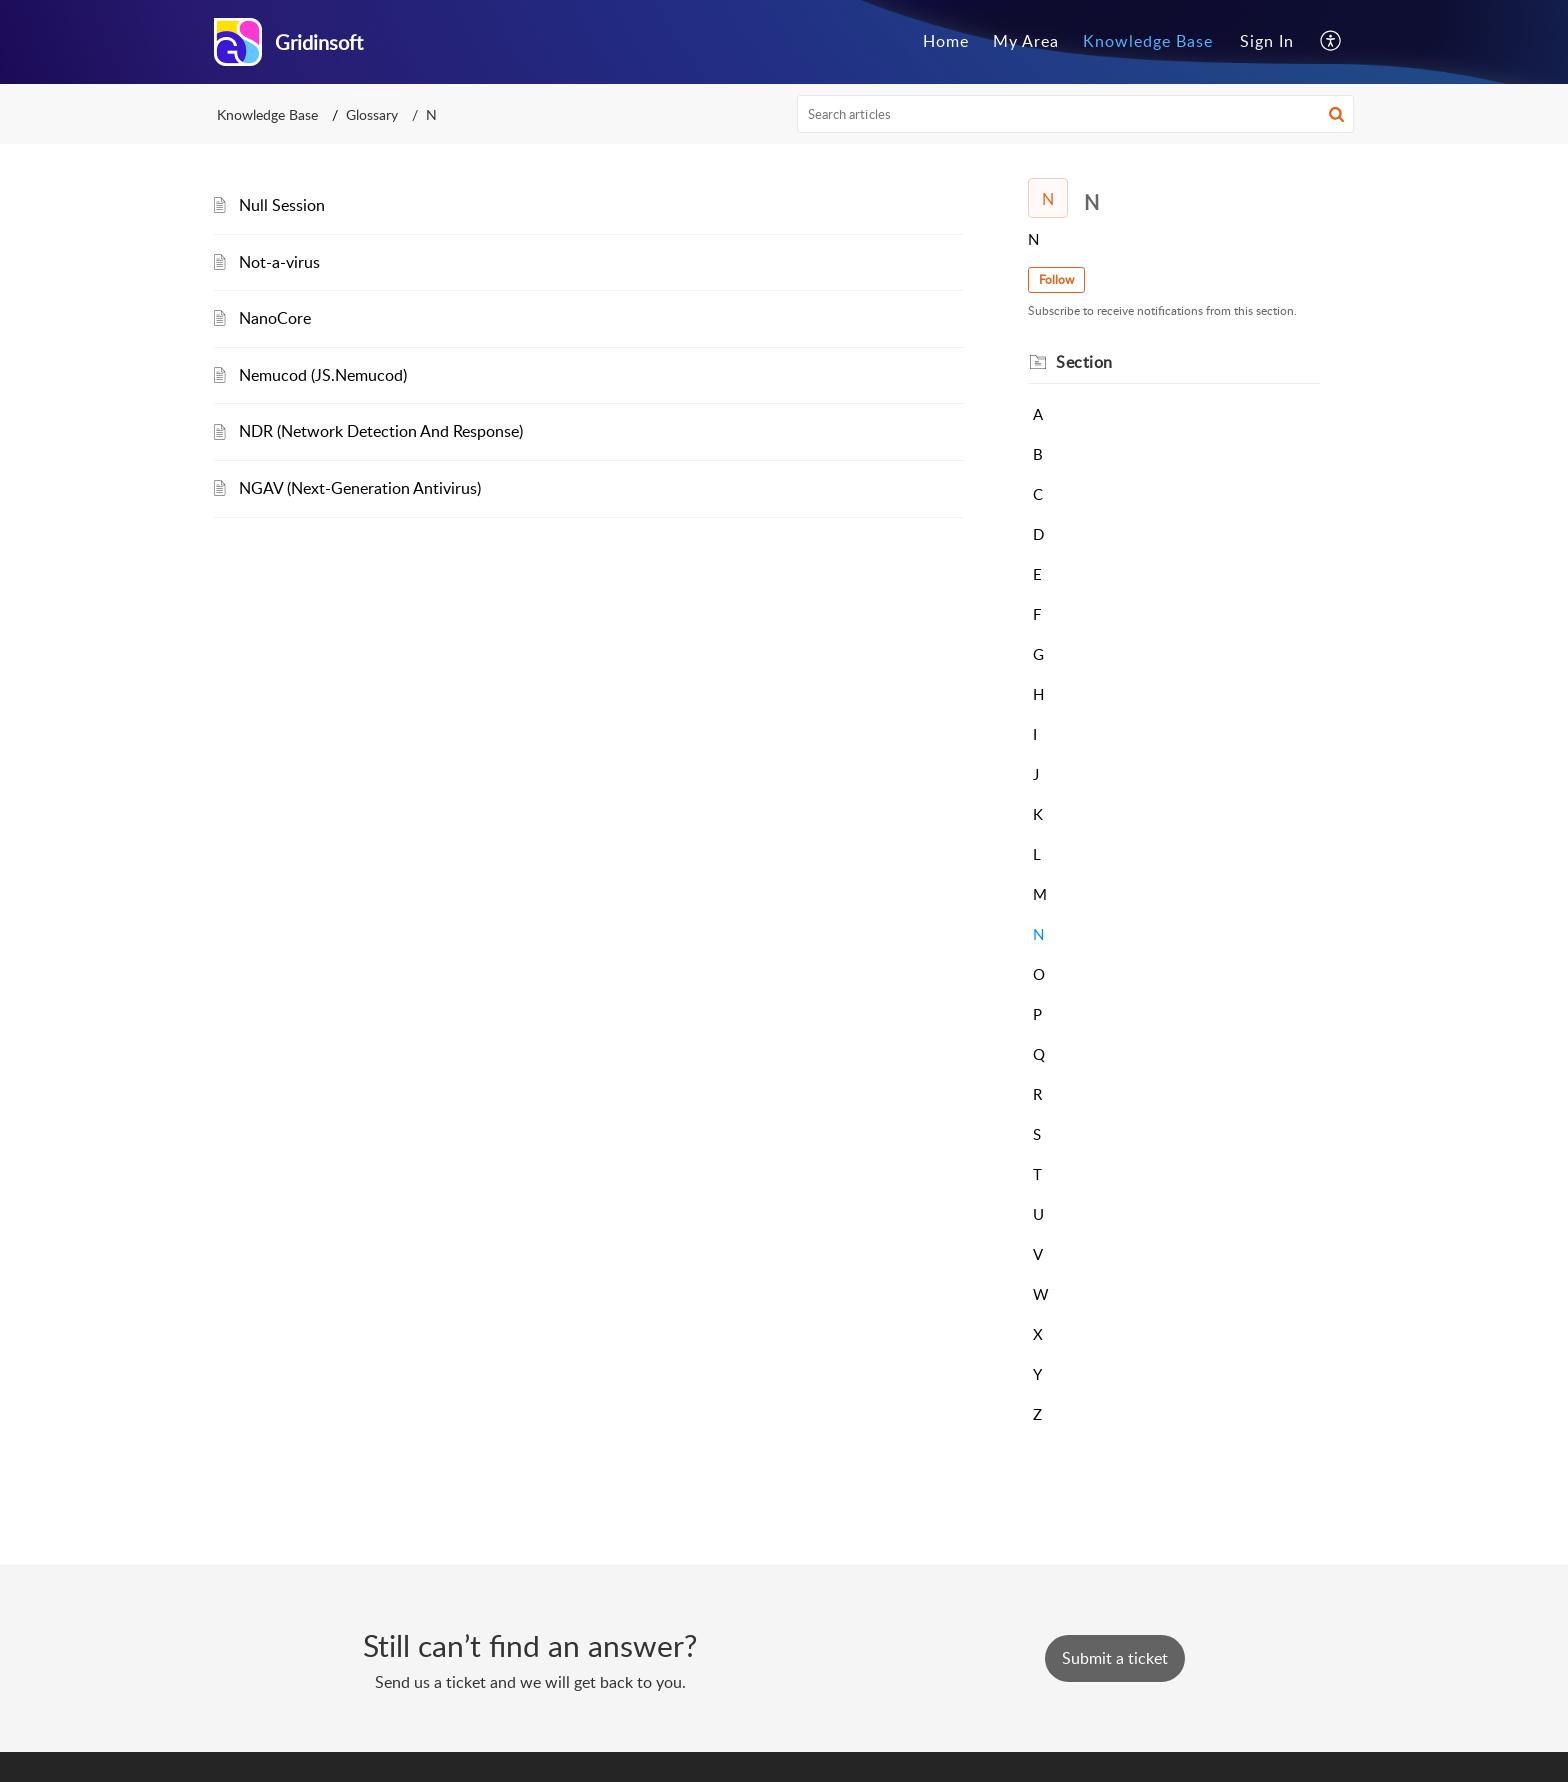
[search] (1076, 114)
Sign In (1267, 41)
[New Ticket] (1115, 1658)
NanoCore (275, 318)
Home (946, 41)
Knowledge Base (1148, 41)
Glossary (372, 114)
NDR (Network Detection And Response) (381, 431)
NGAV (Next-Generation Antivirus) (360, 488)
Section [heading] (1084, 362)
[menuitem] (946, 42)
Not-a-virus (279, 262)
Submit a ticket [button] (1115, 1658)
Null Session (282, 205)
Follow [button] (1056, 279)
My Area (1026, 41)
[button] (1331, 42)
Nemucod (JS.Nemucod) (323, 375)
